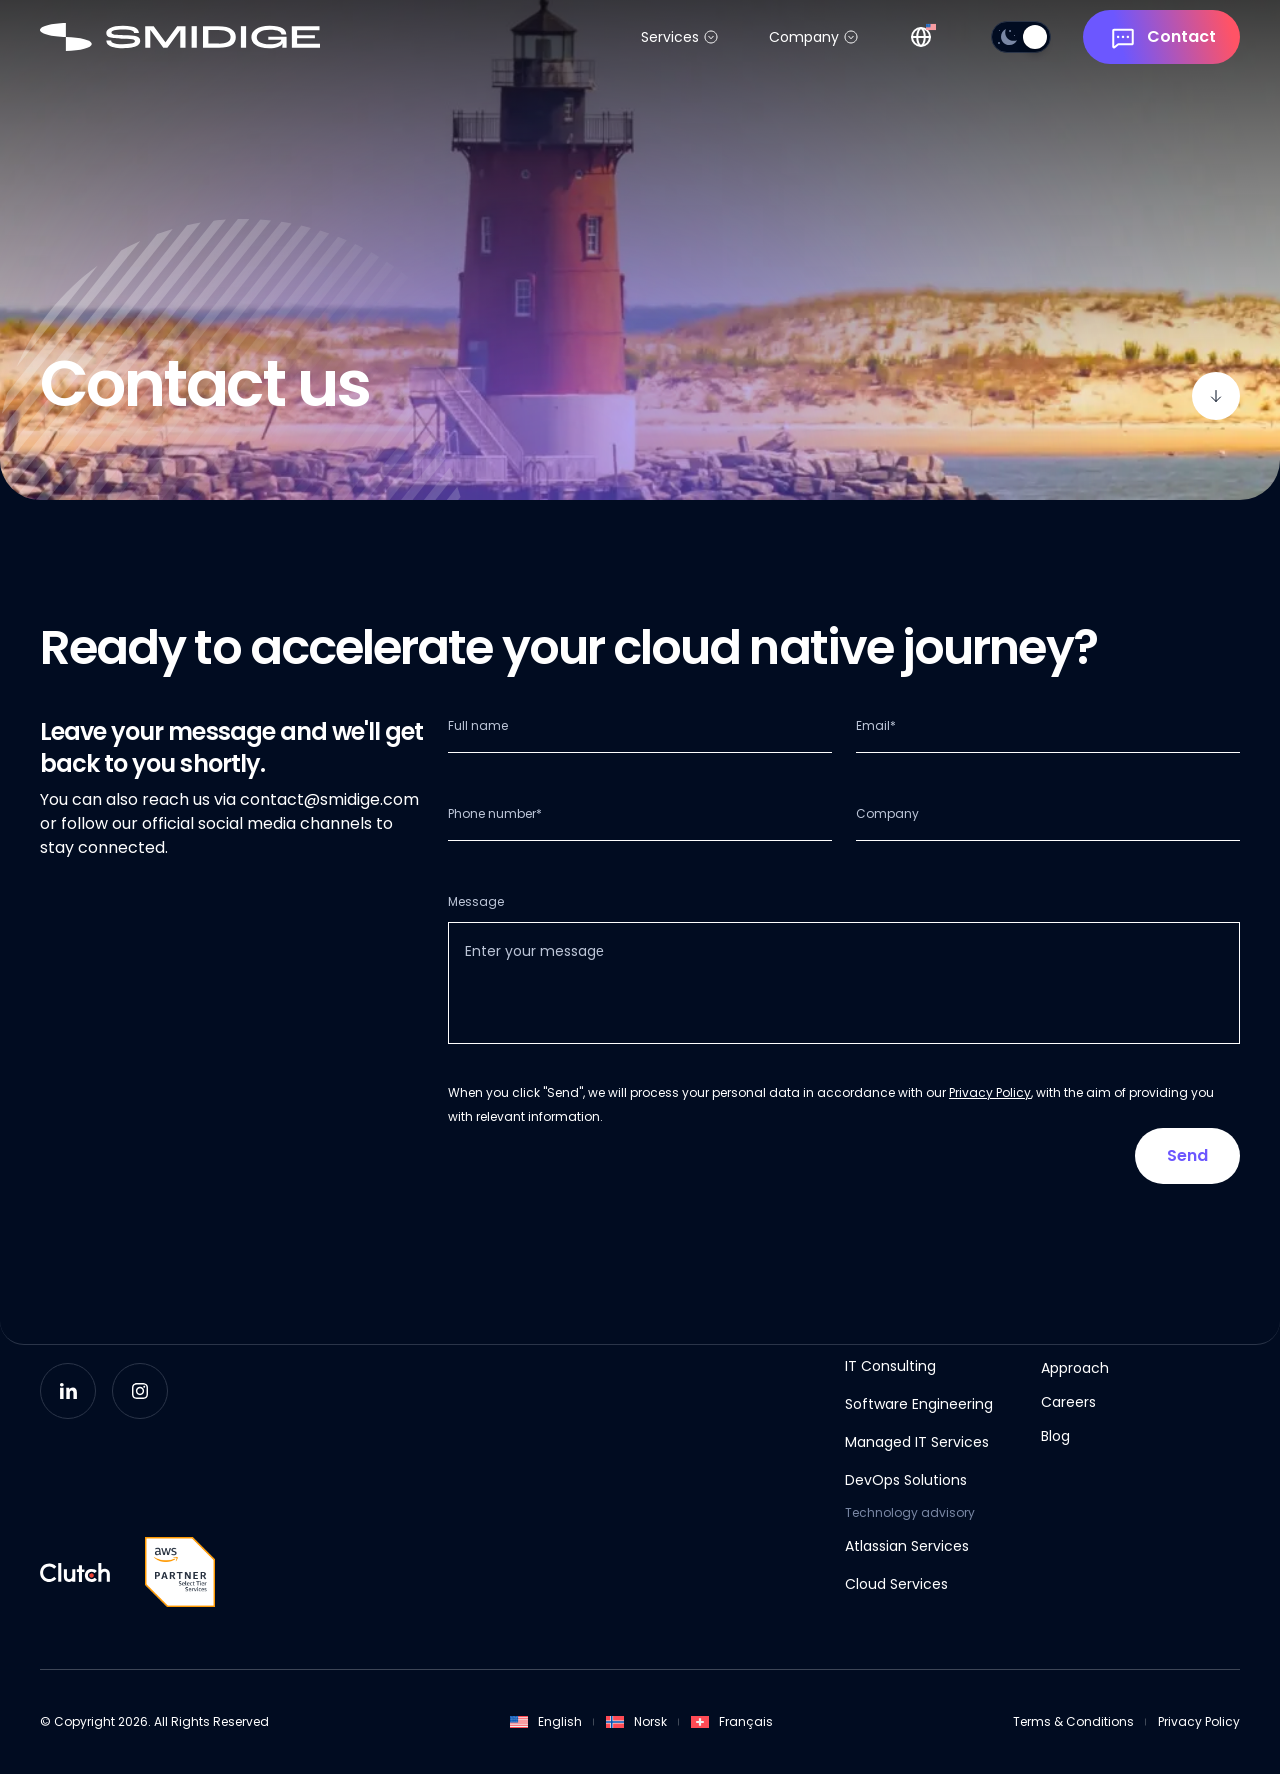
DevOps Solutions (906, 1480)
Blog (1055, 1436)
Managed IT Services (917, 1442)
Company (804, 37)
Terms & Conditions (1073, 1721)
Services (670, 37)
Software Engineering (919, 1404)
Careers (1068, 1402)
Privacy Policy (990, 1092)
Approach (1075, 1368)
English (546, 1721)
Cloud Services (896, 1584)
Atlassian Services (907, 1546)
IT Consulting (890, 1366)
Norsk (636, 1721)
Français (732, 1721)
